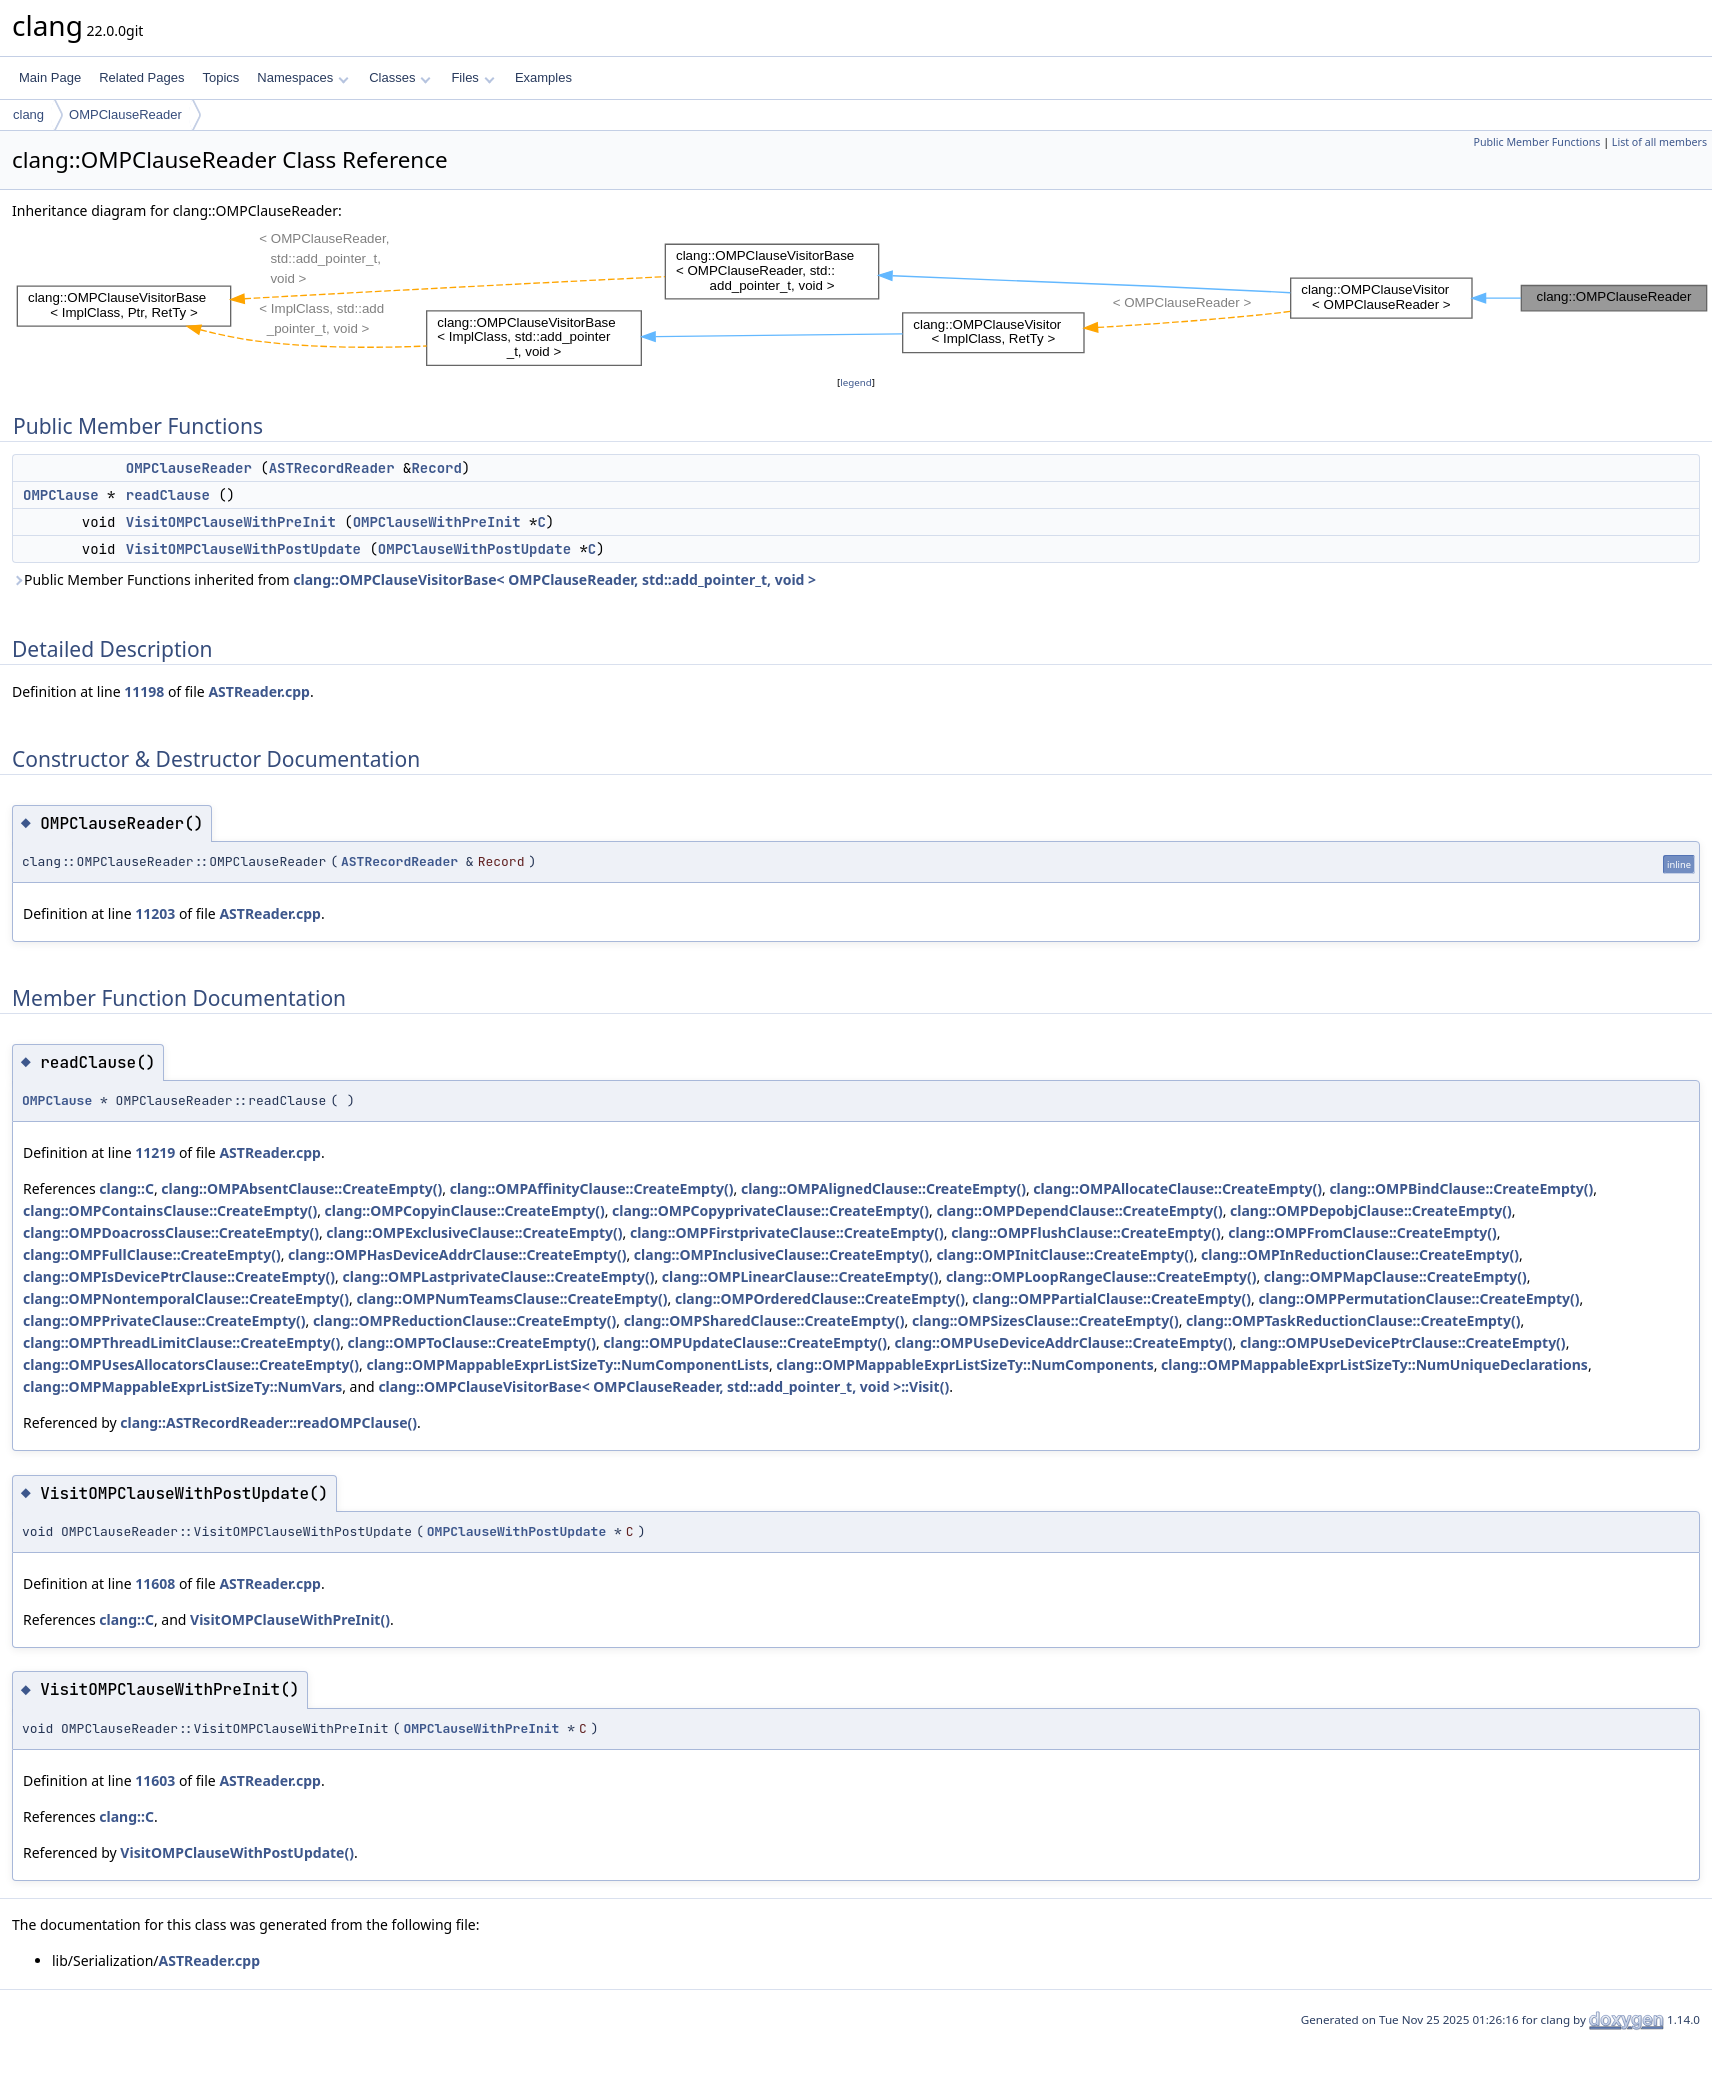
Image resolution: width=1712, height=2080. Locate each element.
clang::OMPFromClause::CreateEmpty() (1362, 1232)
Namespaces (302, 77)
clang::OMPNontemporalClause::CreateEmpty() (186, 1298)
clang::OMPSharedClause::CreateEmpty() (764, 1320)
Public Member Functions (1536, 142)
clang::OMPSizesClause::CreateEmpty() (1045, 1320)
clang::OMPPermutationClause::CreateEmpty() (1418, 1298)
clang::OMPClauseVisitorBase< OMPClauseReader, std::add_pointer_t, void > (554, 579)
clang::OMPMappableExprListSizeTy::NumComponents (964, 1364)
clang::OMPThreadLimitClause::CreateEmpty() (181, 1342)
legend (856, 382)
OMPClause (61, 495)
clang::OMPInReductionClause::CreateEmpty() (1360, 1254)
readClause (168, 495)
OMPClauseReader (125, 114)
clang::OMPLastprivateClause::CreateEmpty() (499, 1276)
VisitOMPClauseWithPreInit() (290, 1619)
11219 (155, 1152)
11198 (144, 691)
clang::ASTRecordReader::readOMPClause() (268, 1422)
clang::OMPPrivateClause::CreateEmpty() (164, 1320)
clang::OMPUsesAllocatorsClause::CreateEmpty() (191, 1364)
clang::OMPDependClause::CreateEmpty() (1079, 1210)
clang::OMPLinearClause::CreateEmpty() (800, 1276)
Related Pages (141, 77)
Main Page (50, 77)
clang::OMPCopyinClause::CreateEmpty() (465, 1210)
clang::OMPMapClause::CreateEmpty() (1395, 1276)
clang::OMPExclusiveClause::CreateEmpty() (474, 1232)
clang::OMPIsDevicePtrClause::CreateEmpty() (179, 1276)
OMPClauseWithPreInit (437, 522)
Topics (220, 77)
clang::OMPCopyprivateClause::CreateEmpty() (770, 1210)
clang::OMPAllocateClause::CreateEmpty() (1177, 1188)
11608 (155, 1583)
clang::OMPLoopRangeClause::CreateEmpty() (1101, 1276)
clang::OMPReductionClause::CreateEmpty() (464, 1320)
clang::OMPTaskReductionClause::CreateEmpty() (1353, 1320)
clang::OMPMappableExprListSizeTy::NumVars (182, 1386)
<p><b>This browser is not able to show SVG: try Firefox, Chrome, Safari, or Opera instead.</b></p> (862, 297)
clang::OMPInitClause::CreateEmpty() (1064, 1254)
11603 (155, 1780)
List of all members (1659, 142)
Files (472, 77)
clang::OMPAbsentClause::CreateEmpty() (301, 1188)
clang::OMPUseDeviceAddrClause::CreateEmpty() (1063, 1342)
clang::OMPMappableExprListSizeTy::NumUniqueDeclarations (1374, 1364)
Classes (400, 77)
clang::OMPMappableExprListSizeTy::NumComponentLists (567, 1364)
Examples (543, 77)
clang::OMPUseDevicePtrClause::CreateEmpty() (1403, 1342)
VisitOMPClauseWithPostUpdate (243, 549)
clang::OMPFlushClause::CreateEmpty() (1086, 1232)
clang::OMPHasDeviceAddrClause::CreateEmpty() (457, 1254)
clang (28, 114)
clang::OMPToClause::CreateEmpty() (472, 1342)
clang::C (126, 1188)
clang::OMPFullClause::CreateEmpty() (152, 1254)
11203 (155, 913)
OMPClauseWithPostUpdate (474, 549)
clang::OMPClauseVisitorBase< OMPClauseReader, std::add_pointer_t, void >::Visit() (663, 1386)
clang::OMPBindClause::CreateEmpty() (1461, 1188)
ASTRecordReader (332, 468)
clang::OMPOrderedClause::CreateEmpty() (820, 1298)
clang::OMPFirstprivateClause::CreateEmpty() (787, 1232)
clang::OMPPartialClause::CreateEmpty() (1111, 1298)
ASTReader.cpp (259, 691)
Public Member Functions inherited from (414, 579)
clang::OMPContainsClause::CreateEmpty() (170, 1210)
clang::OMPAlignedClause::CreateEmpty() (883, 1188)
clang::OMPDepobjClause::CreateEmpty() (1371, 1210)
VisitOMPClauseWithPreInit (231, 522)
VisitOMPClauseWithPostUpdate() (237, 1852)
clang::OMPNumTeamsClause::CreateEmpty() (511, 1298)
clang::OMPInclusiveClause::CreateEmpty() (781, 1254)
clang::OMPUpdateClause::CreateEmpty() (745, 1342)
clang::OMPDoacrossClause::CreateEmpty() (171, 1232)
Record (436, 468)
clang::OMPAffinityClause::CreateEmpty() (592, 1188)
